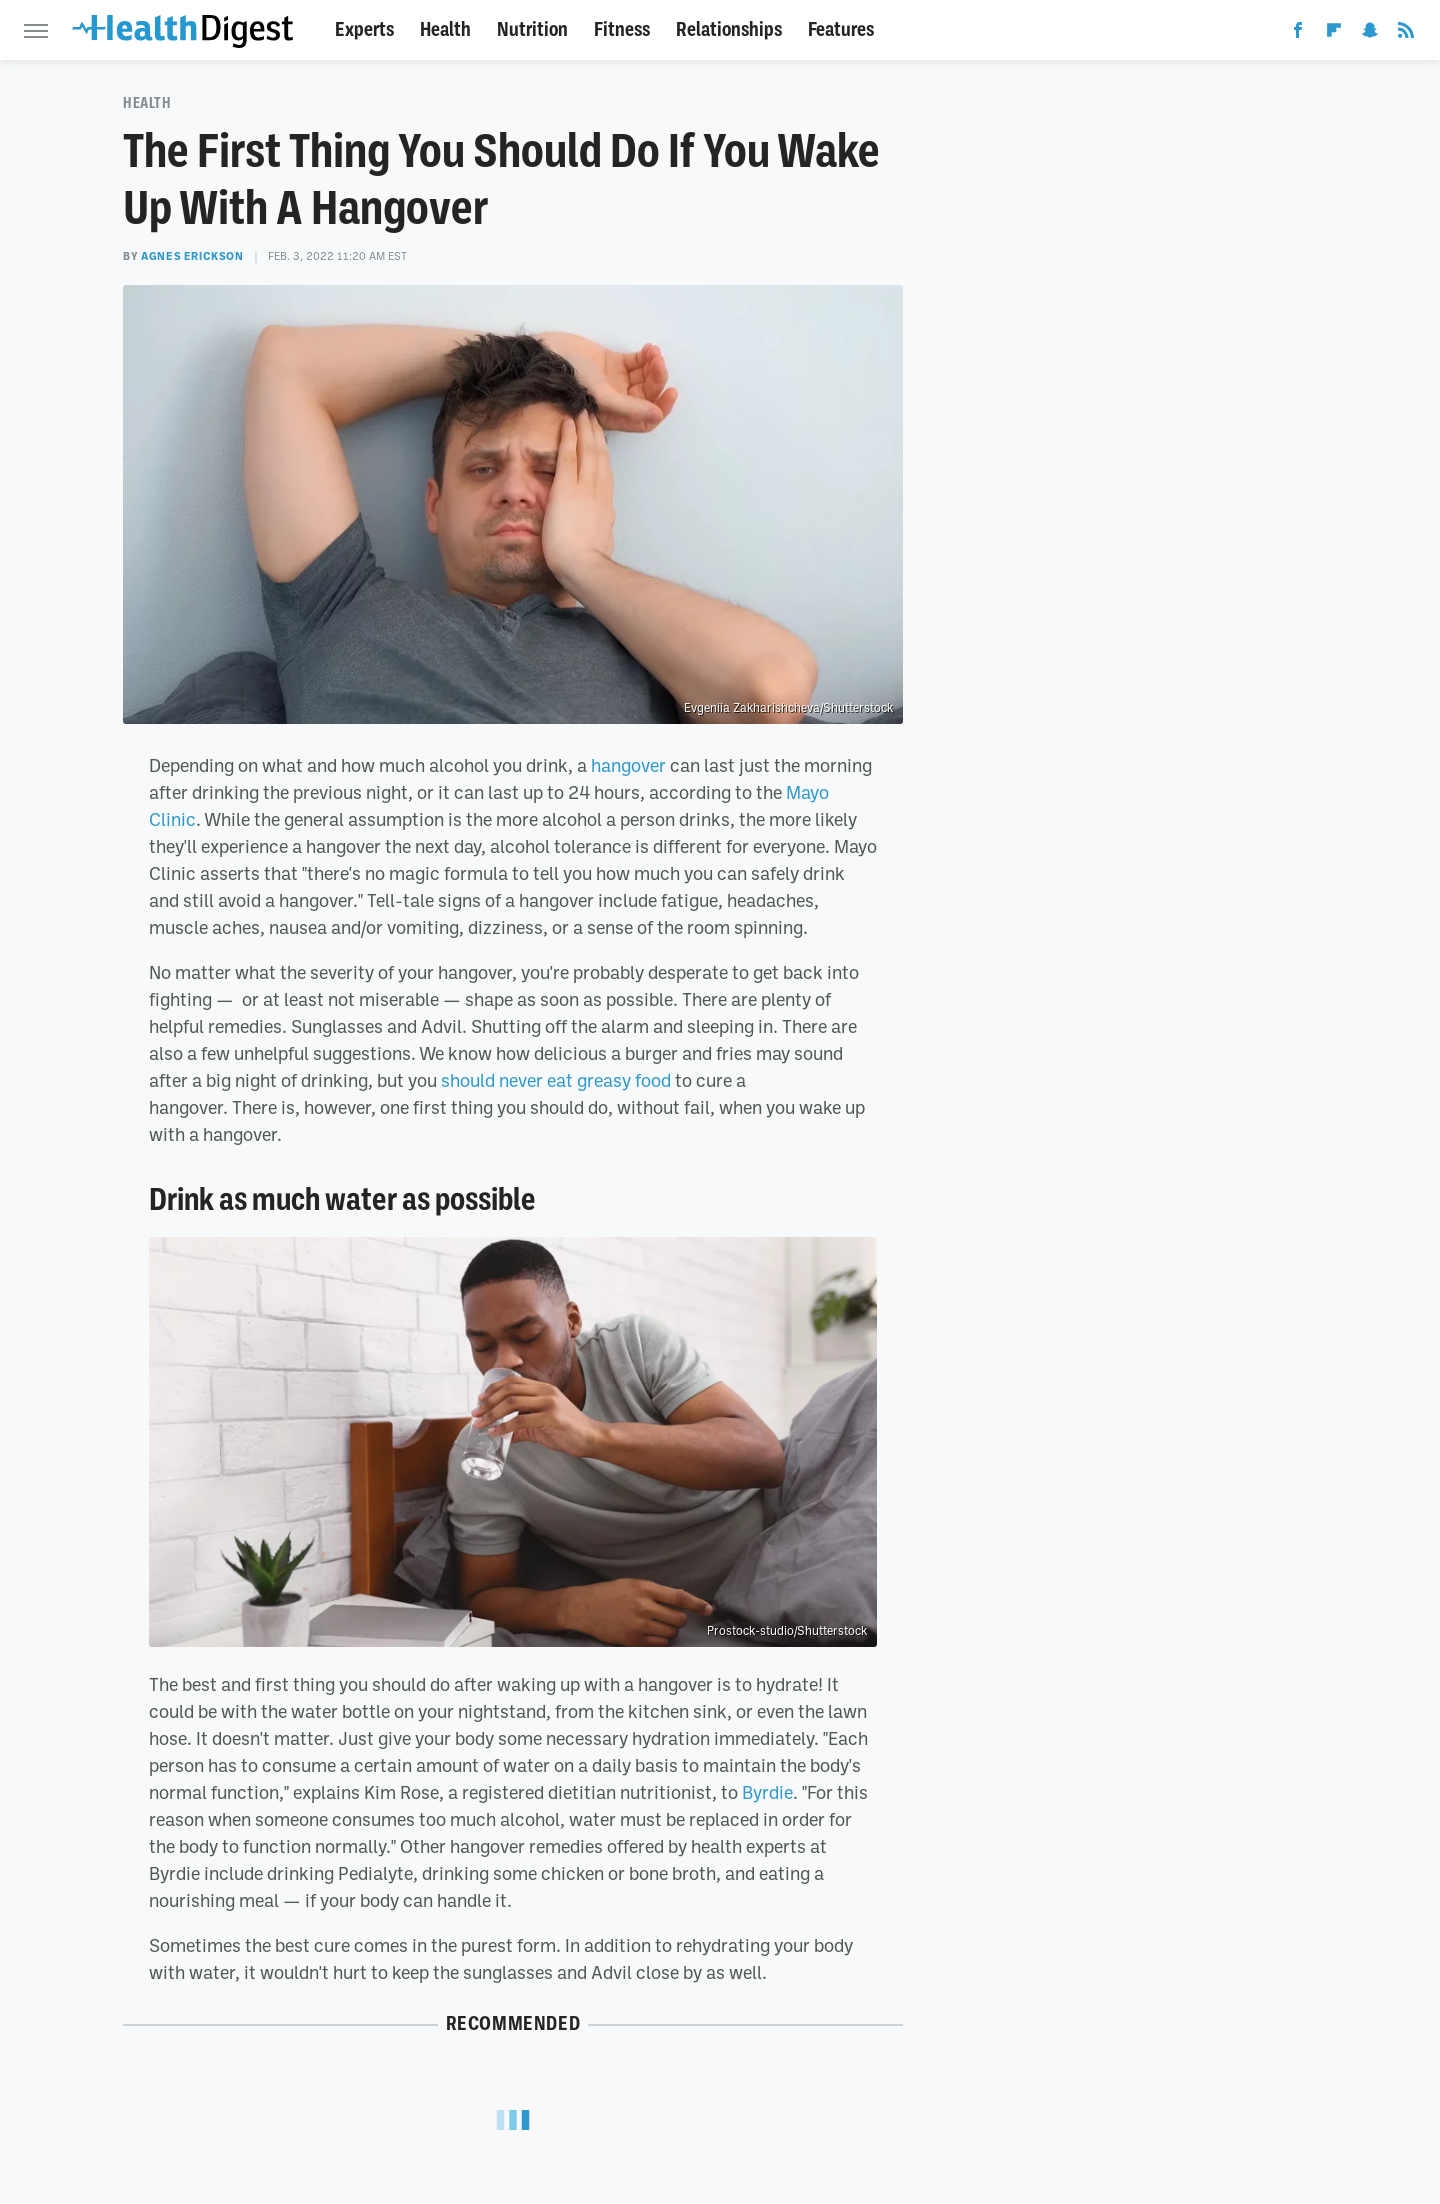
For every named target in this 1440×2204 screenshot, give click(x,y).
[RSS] (1406, 34)
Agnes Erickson (192, 256)
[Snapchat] (1370, 34)
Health (445, 29)
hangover (628, 765)
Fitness (622, 29)
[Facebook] (1298, 34)
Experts (364, 29)
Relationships (729, 29)
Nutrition (532, 29)
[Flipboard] (1334, 34)
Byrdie (767, 1792)
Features (841, 29)
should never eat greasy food (556, 1080)
